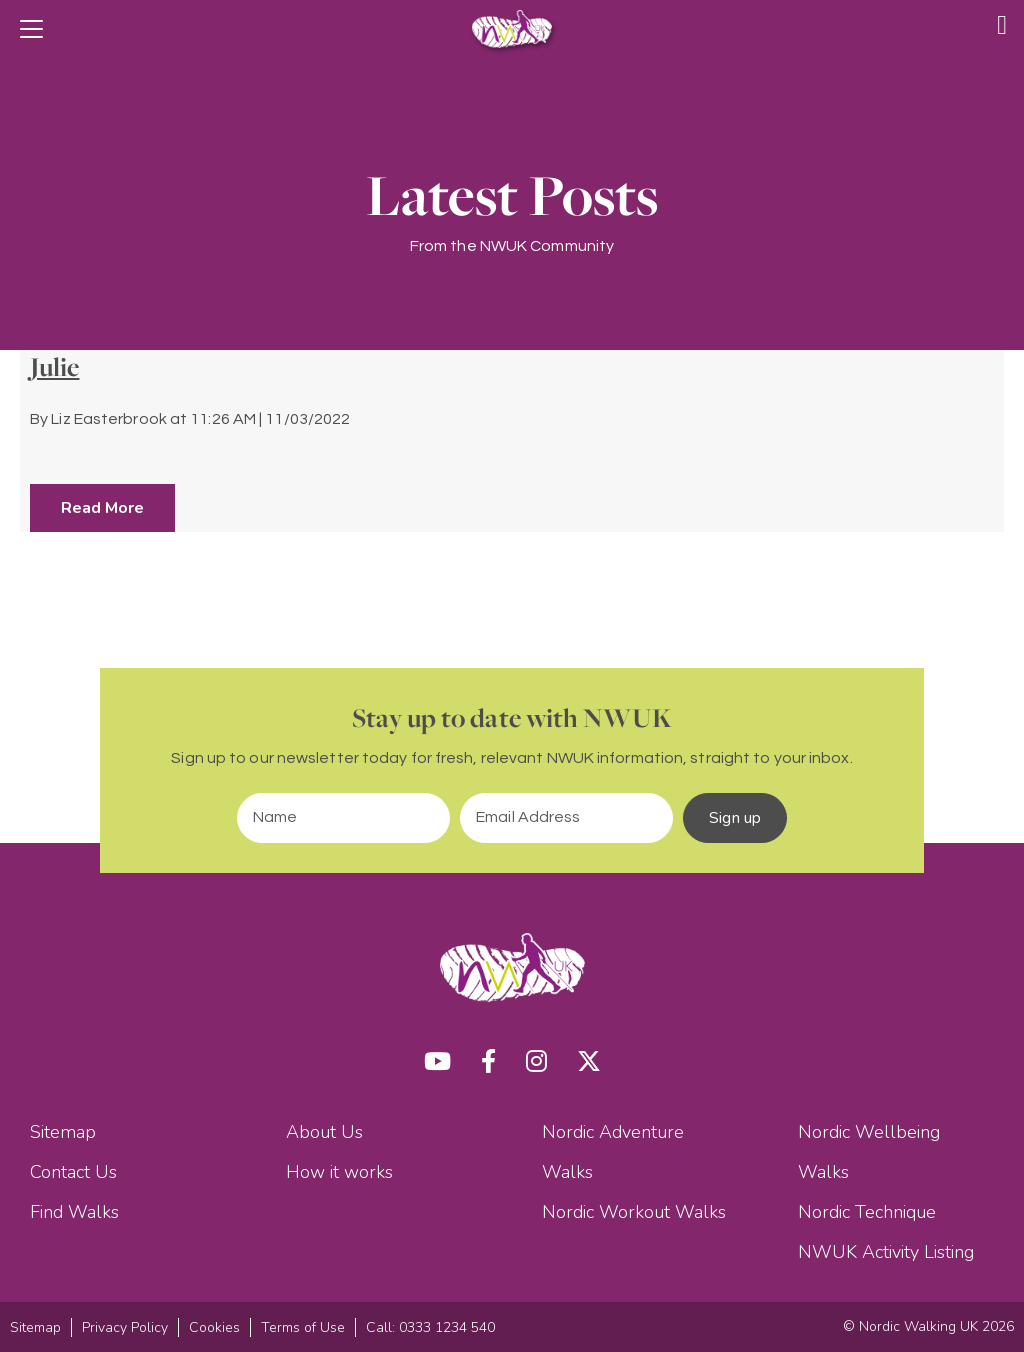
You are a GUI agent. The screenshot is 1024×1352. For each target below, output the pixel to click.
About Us (324, 1132)
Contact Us (73, 1172)
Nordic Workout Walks (634, 1212)
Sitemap (63, 1132)
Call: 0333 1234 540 (430, 1327)
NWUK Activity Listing (886, 1252)
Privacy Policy (125, 1327)
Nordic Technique (867, 1212)
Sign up (735, 818)
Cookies (214, 1327)
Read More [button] (102, 508)
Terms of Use (303, 1327)
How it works (339, 1172)
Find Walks (74, 1212)
